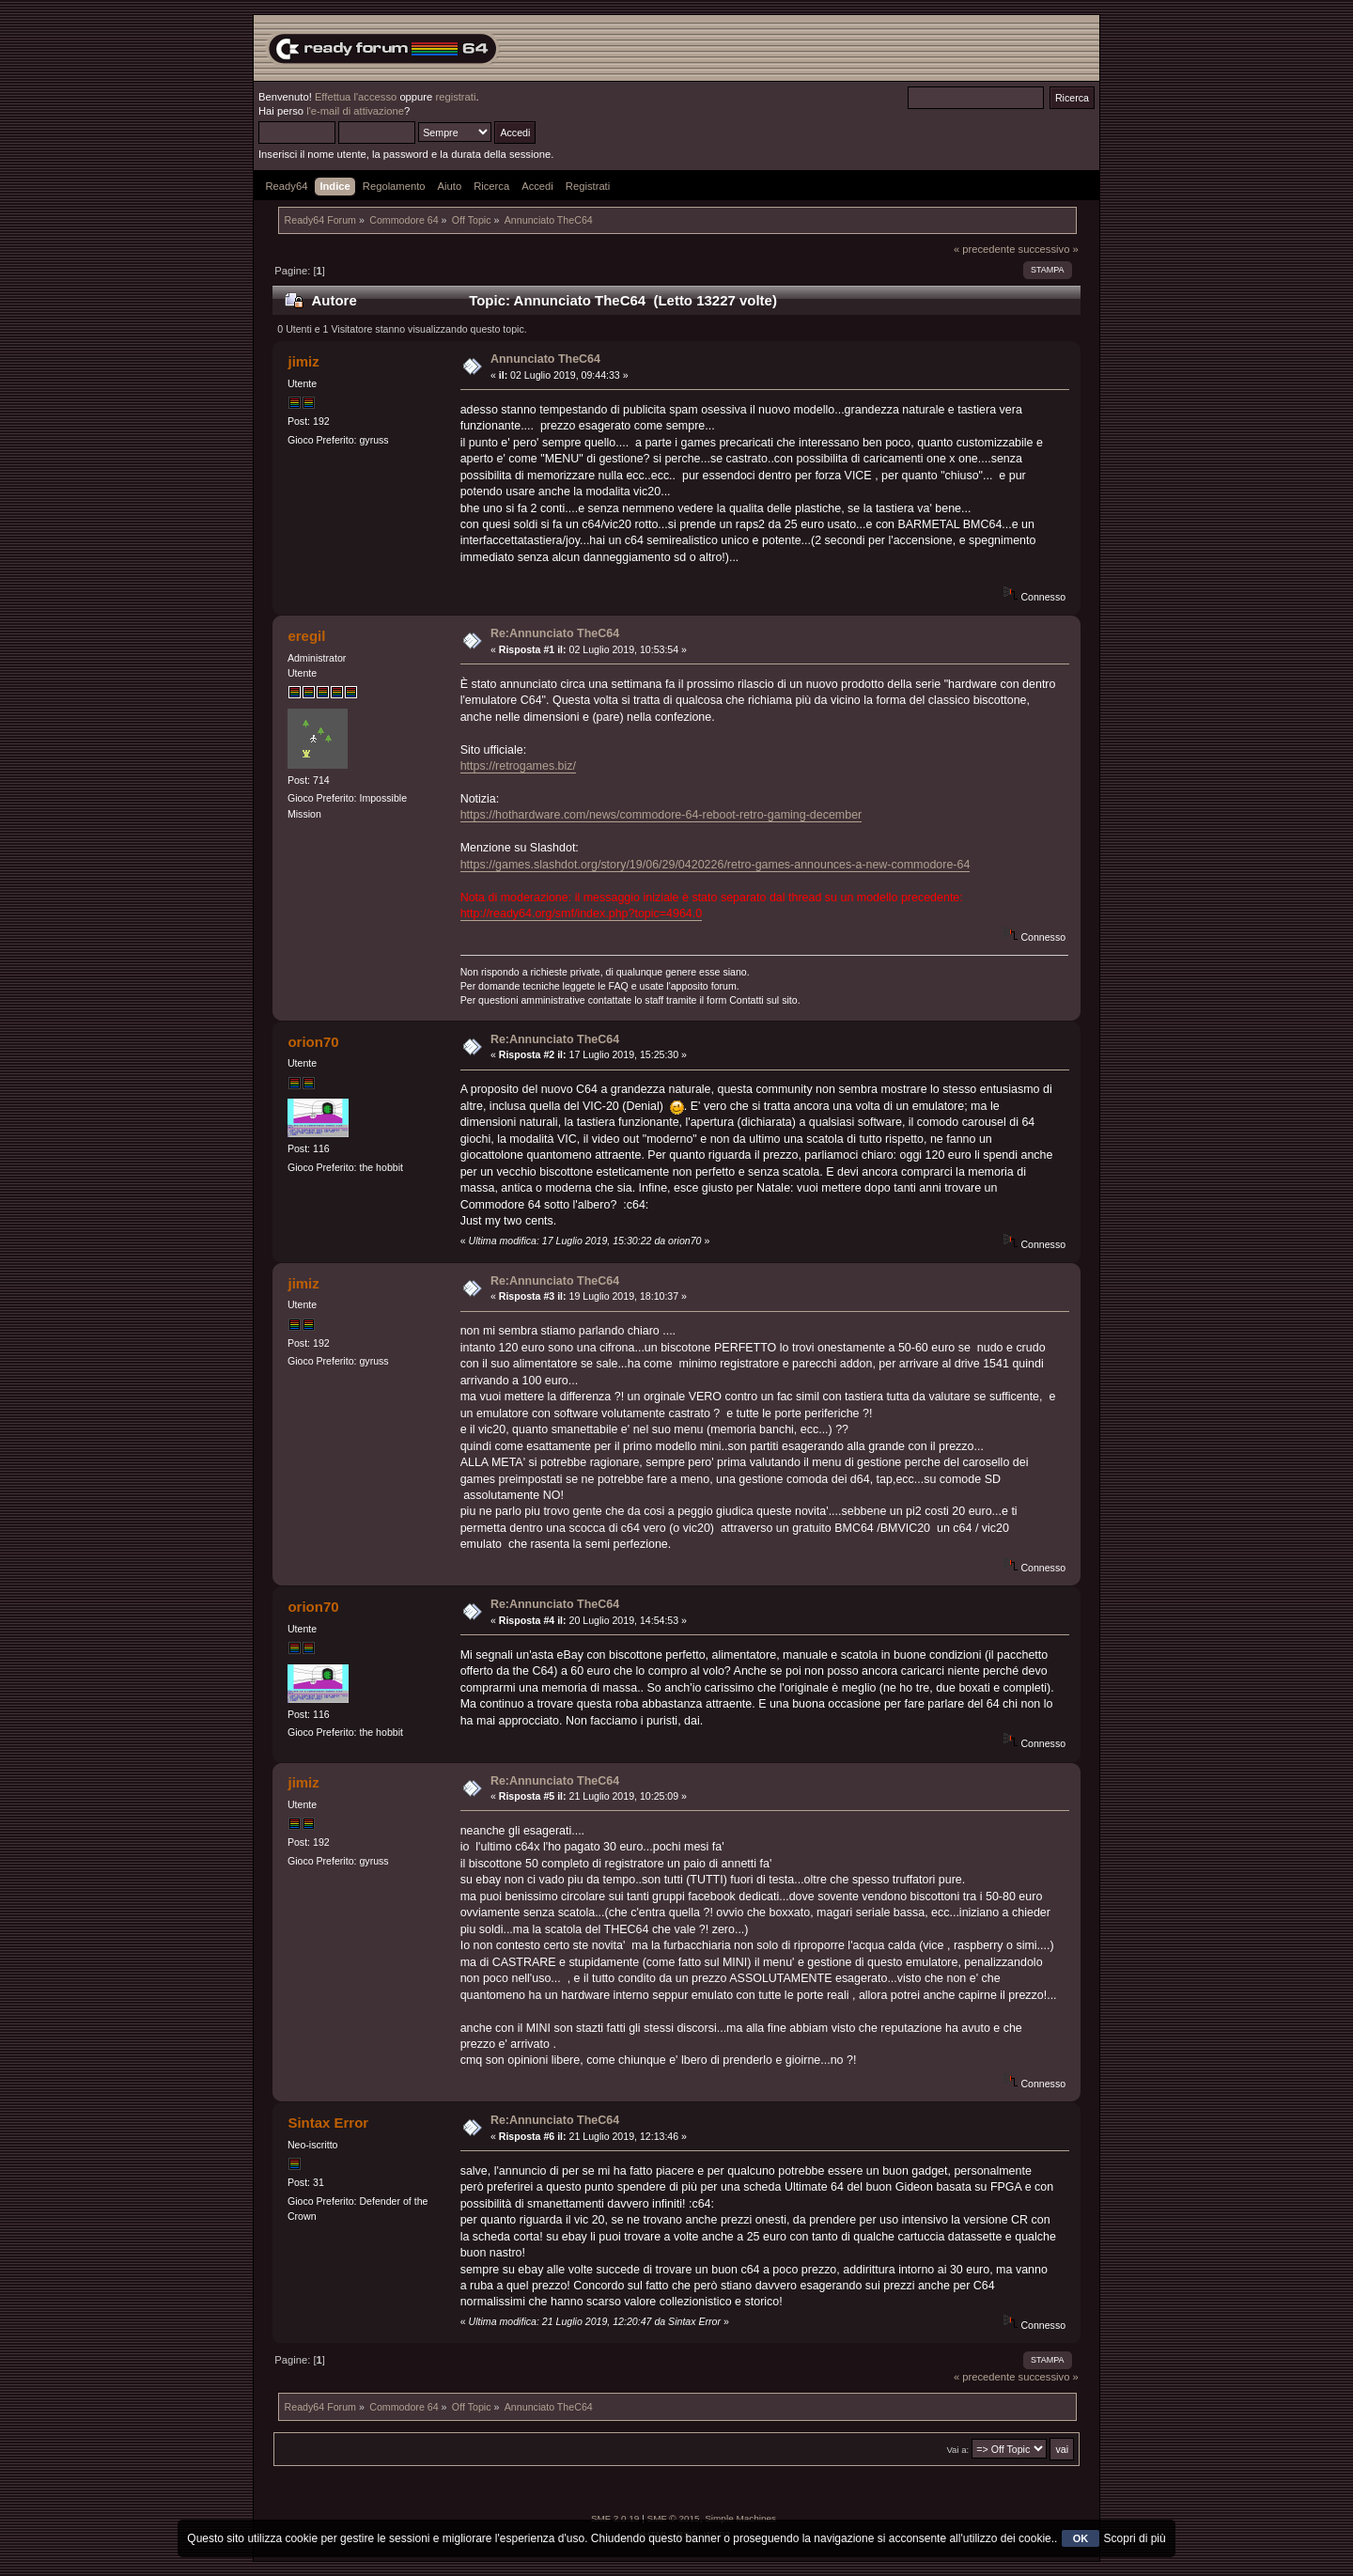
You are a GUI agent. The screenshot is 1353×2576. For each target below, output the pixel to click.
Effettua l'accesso (356, 96)
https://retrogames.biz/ (518, 766)
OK (1081, 2538)
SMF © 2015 (673, 2518)
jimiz (303, 361)
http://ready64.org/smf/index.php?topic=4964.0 (581, 913)
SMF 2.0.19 (615, 2518)
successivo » (1049, 249)
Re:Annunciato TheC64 (554, 633)
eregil (306, 636)
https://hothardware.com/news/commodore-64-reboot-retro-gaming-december (661, 814)
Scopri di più (1135, 2538)
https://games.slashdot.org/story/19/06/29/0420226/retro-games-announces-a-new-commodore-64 (715, 864)
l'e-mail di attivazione (355, 111)
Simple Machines (740, 2518)
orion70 (313, 1042)
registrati (455, 96)
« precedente (985, 249)
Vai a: (957, 2449)
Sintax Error (328, 2123)
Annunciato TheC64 (545, 359)
